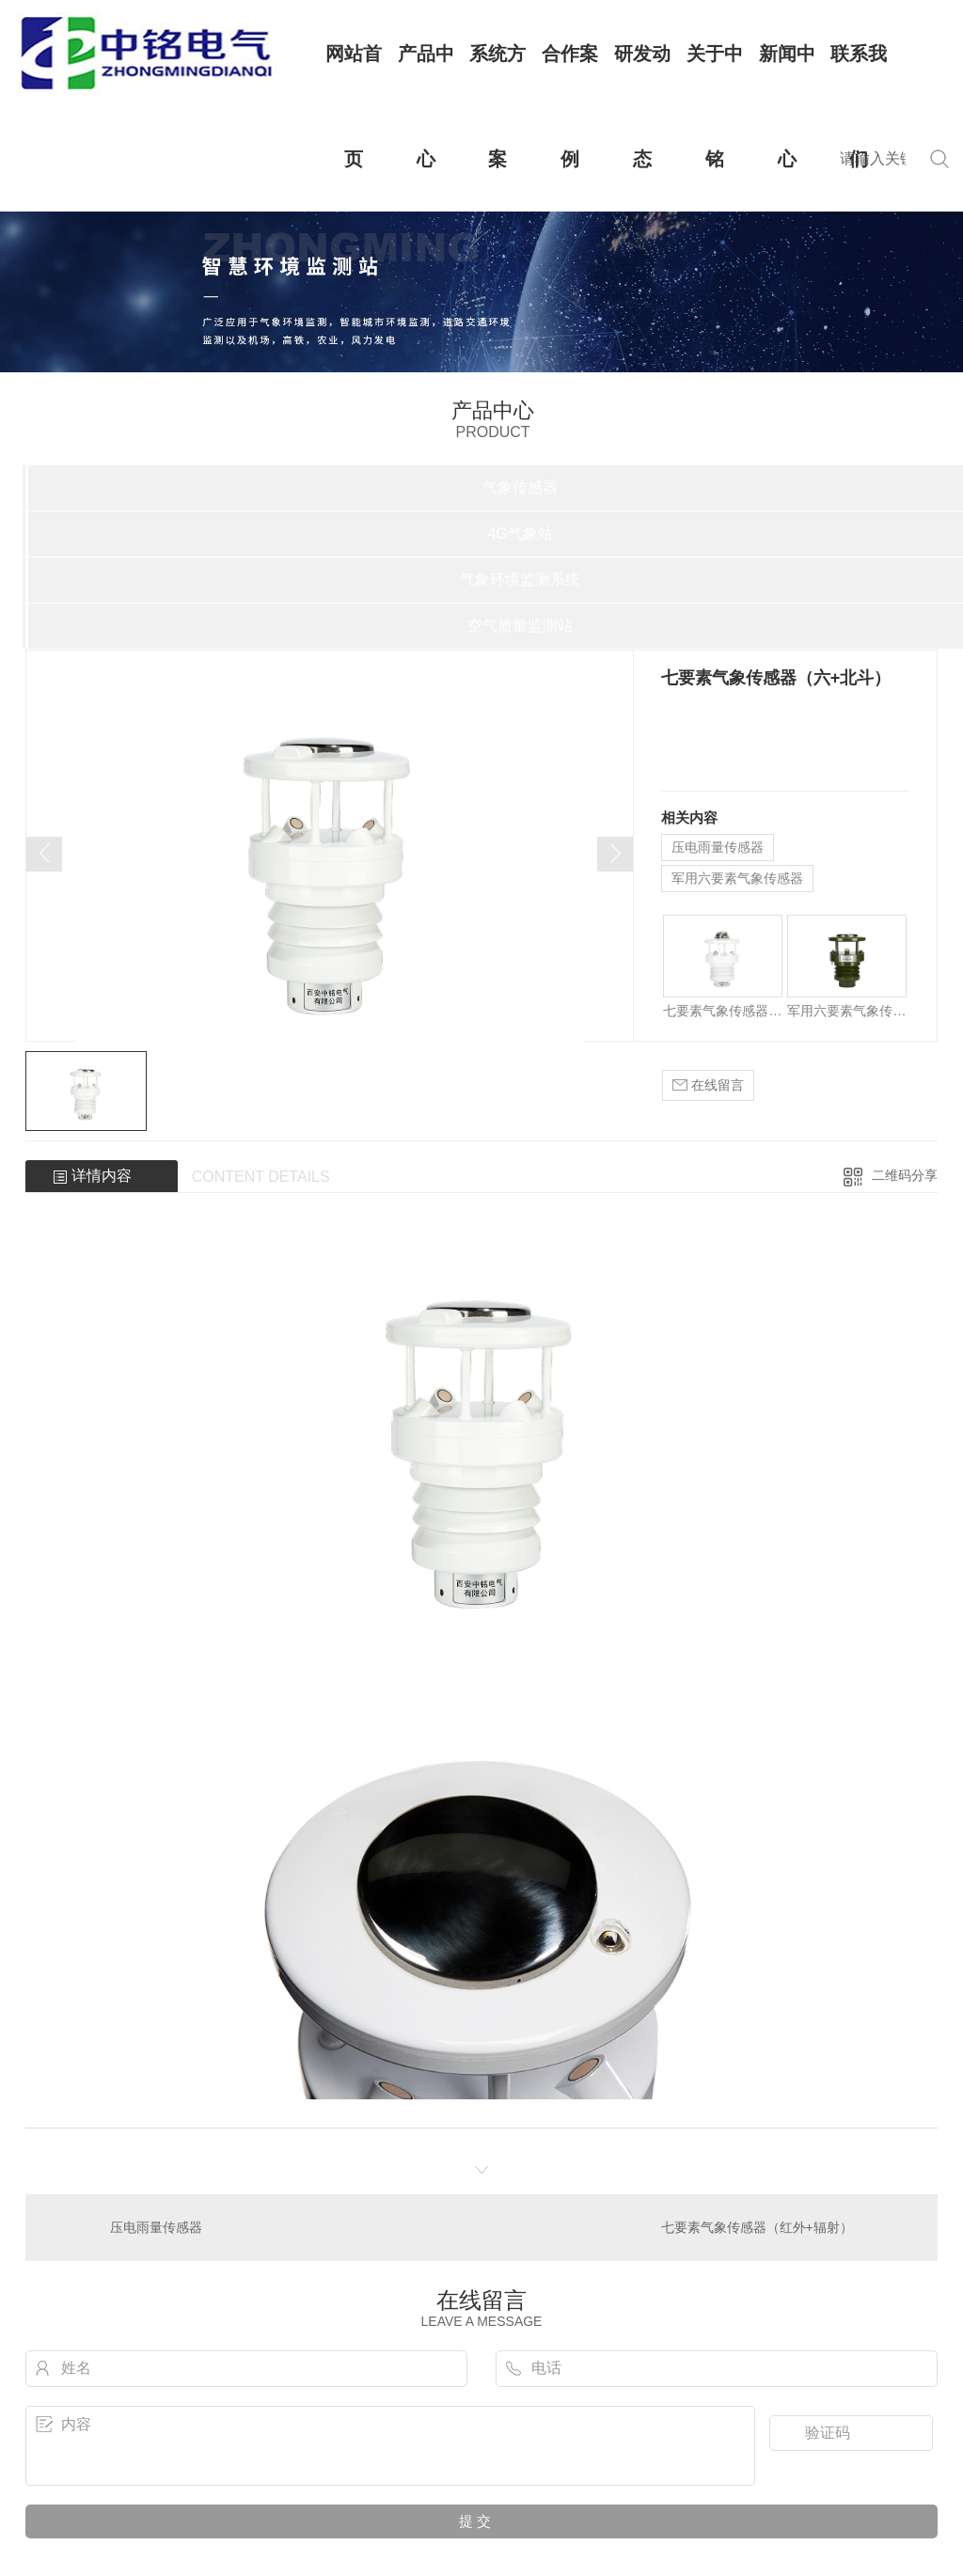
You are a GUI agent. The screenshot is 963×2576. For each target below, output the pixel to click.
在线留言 (708, 1085)
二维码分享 (905, 1175)
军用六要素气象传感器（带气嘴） (847, 1010)
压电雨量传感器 (717, 847)
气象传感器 (520, 487)
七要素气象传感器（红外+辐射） (722, 1010)
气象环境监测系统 (520, 580)
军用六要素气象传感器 (737, 878)
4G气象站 (519, 534)
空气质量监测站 (520, 626)
